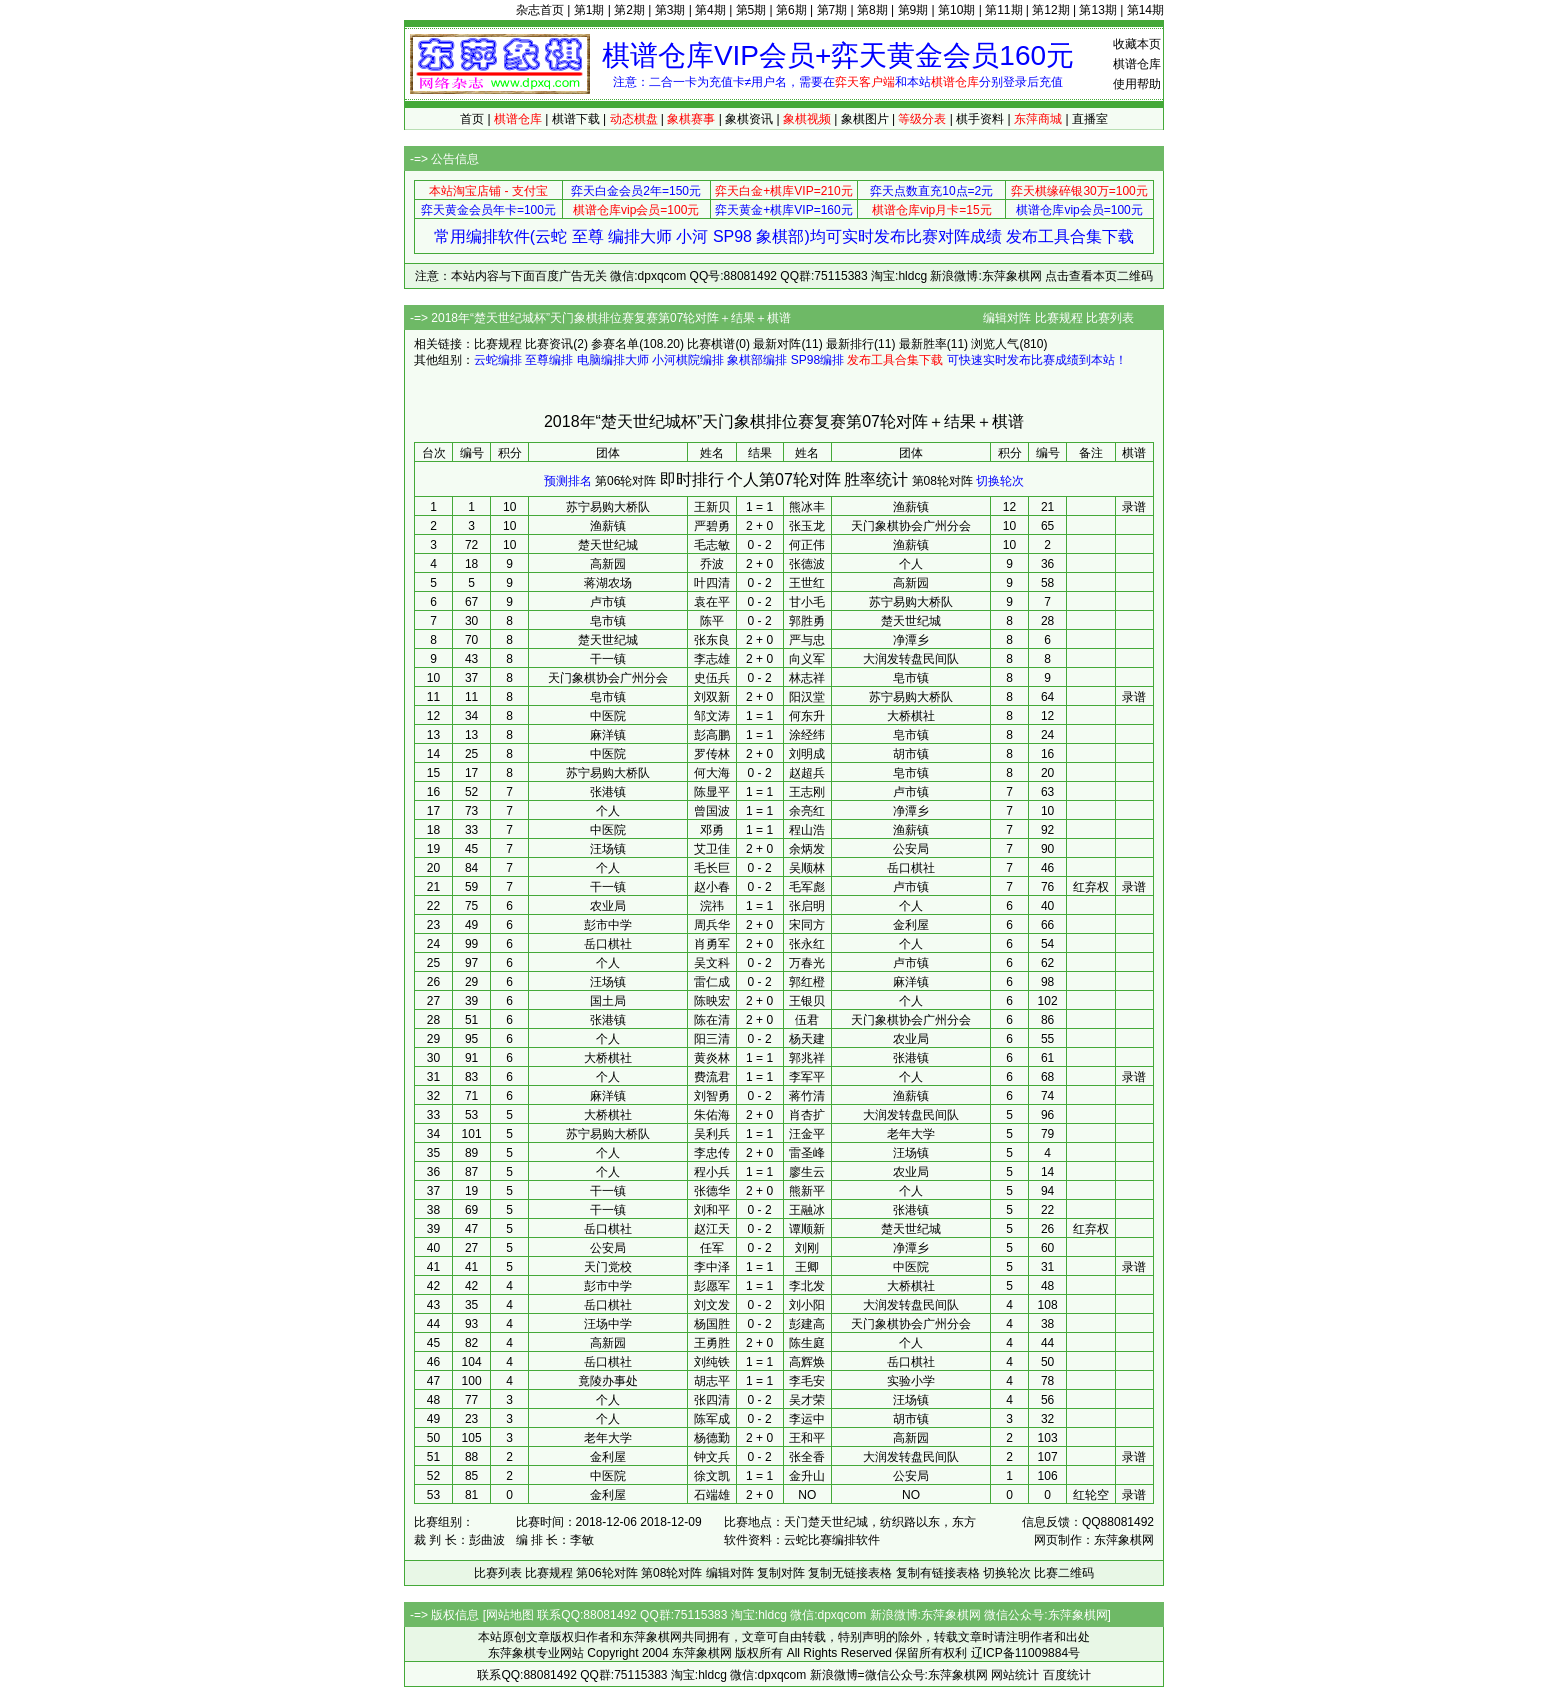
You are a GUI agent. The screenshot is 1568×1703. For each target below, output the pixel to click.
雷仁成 (712, 982)
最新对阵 (777, 344)
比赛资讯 (549, 344)
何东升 (807, 716)
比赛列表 (1110, 318)
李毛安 (807, 1381)
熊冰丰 (807, 507)
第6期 (791, 10)
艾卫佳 (712, 849)
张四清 (712, 1400)
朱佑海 (712, 1115)
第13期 (1097, 10)
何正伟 (807, 545)
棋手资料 (980, 119)
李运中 (807, 1419)
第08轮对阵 (942, 481)
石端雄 (712, 1495)
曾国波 (712, 811)
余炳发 (807, 849)
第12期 (1050, 10)
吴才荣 (807, 1400)
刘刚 (807, 1248)
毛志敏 (712, 545)
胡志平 (712, 1381)
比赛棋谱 (711, 344)
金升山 (807, 1476)
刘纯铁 (712, 1362)
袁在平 (712, 602)
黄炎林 (712, 1058)
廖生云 (807, 1172)
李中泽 (712, 1267)
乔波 (712, 564)
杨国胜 (712, 1324)
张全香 (807, 1457)
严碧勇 (712, 526)
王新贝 (712, 507)
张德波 (807, 564)
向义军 (807, 659)
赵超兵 (807, 773)
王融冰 (807, 1210)
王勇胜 (712, 1343)
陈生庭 (807, 1343)
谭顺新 (807, 1229)
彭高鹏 (712, 735)
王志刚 (807, 792)
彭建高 (807, 1324)
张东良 (712, 640)
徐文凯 (712, 1476)
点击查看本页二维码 (1099, 276)
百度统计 (1067, 1675)
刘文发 (712, 1305)
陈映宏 (712, 1001)
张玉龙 (807, 526)
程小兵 (712, 1172)
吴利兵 (712, 1134)
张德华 (712, 1191)
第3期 (670, 10)
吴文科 (712, 963)
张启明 (807, 906)
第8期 (872, 10)
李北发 (807, 1286)
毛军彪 (807, 887)
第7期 (832, 10)
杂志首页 (540, 10)
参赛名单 (615, 344)
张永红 (807, 944)
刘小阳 (807, 1305)
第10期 (956, 10)
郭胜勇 (807, 621)
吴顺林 (807, 868)
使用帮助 (1137, 84)
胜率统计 (876, 479)
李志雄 (712, 659)
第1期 (589, 10)
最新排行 (850, 344)
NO (807, 1495)
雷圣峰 (807, 1153)
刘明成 (807, 754)
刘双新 (712, 697)
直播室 (1090, 119)
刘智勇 (712, 1096)
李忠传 (712, 1153)
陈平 (712, 621)
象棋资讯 (749, 119)
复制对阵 (781, 1573)
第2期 (629, 10)
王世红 (807, 583)
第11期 (1003, 10)
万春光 (807, 963)
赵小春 (712, 887)
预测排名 (568, 481)
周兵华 (712, 925)
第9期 (913, 10)
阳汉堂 (807, 697)
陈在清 (712, 1020)
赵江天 (712, 1229)
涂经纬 (807, 735)
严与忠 (807, 640)
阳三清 (712, 1039)
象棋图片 (865, 119)
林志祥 (807, 678)
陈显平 (712, 792)
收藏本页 (1137, 44)
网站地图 (510, 1615)
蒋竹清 (807, 1096)
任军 (712, 1248)
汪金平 (807, 1134)
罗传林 (712, 754)
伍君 (807, 1020)
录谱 (1134, 507)
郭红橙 (807, 982)
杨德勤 (712, 1438)
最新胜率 (923, 344)
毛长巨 (712, 868)
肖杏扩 (807, 1115)
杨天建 (807, 1039)
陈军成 (712, 1419)
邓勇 (712, 830)
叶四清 (712, 583)
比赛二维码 (1064, 1573)
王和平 (807, 1438)
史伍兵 (712, 678)
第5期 (751, 10)
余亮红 (807, 811)
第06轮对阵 (625, 481)
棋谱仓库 (1137, 64)
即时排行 (692, 479)
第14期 (1145, 10)
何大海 (712, 773)
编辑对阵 (1007, 318)
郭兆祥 (807, 1058)
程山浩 (807, 830)
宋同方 (807, 925)
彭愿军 (712, 1286)
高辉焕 (807, 1362)
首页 (472, 119)
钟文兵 (712, 1457)
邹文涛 (712, 716)
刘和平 (712, 1210)
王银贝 (807, 1001)
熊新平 (807, 1191)
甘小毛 (807, 602)
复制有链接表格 (938, 1573)
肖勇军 (712, 944)
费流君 (712, 1077)
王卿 (807, 1267)
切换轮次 (1000, 481)
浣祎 (712, 906)
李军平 (807, 1077)
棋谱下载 (576, 119)
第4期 (710, 10)
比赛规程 (1059, 318)
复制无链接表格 (850, 1573)
